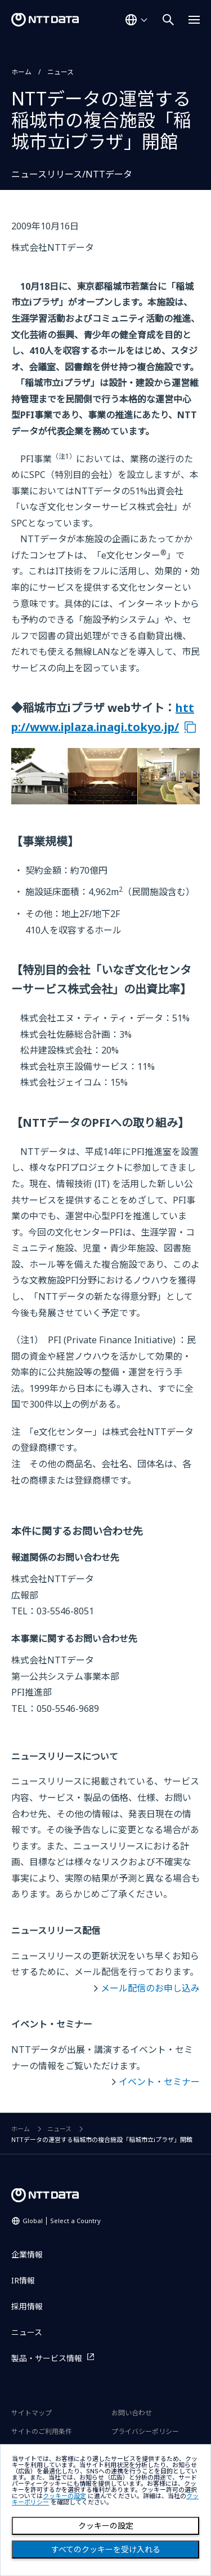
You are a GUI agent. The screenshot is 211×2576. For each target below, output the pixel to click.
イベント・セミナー (159, 2081)
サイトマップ (31, 2413)
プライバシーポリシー (145, 2431)
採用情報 (27, 2306)
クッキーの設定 (105, 2525)
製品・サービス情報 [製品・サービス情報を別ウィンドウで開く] (46, 2358)
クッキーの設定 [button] (64, 2496)
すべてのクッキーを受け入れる (105, 2549)
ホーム (21, 72)
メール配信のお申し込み (150, 1988)
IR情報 (23, 2280)
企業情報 (27, 2254)
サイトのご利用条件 (41, 2431)
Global (62, 2220)
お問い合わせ (131, 2413)
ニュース (60, 72)
